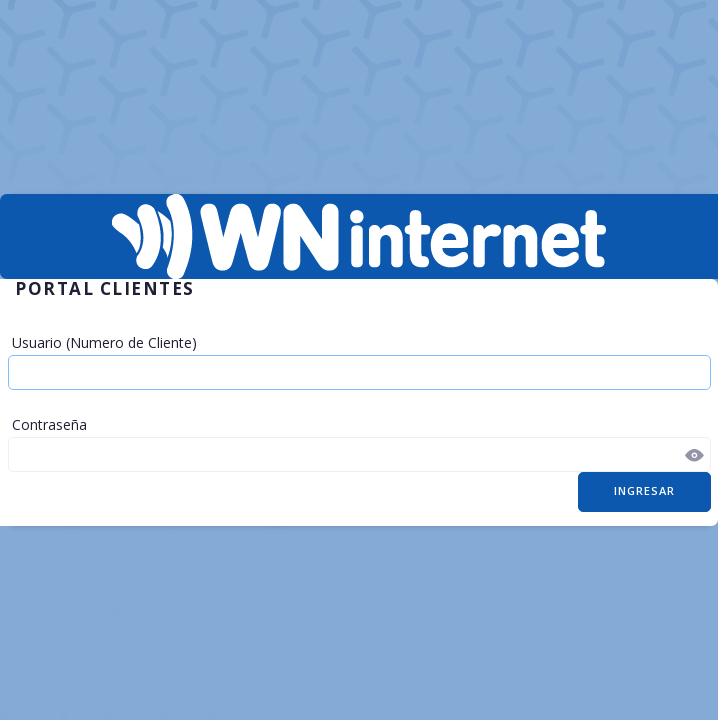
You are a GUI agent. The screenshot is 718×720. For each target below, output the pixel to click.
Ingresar (644, 490)
